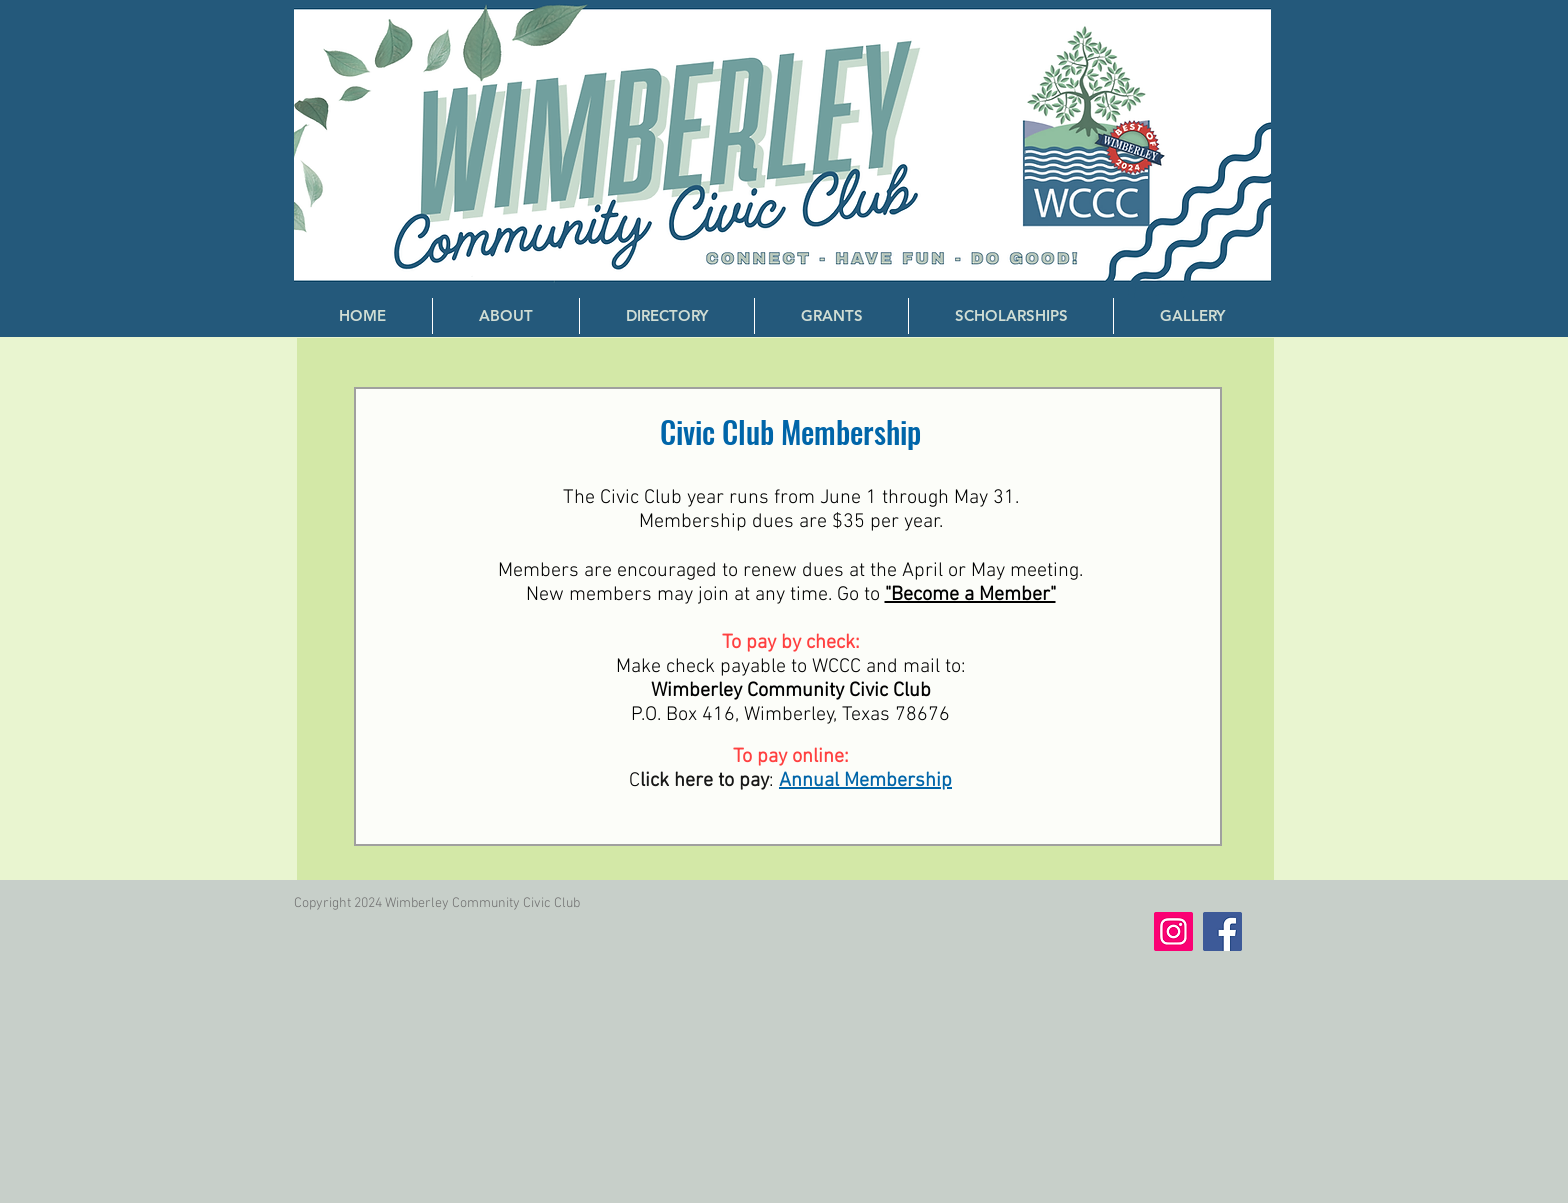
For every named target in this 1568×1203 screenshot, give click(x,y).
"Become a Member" (970, 595)
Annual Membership (865, 781)
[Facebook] (1222, 931)
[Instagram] (1173, 931)
